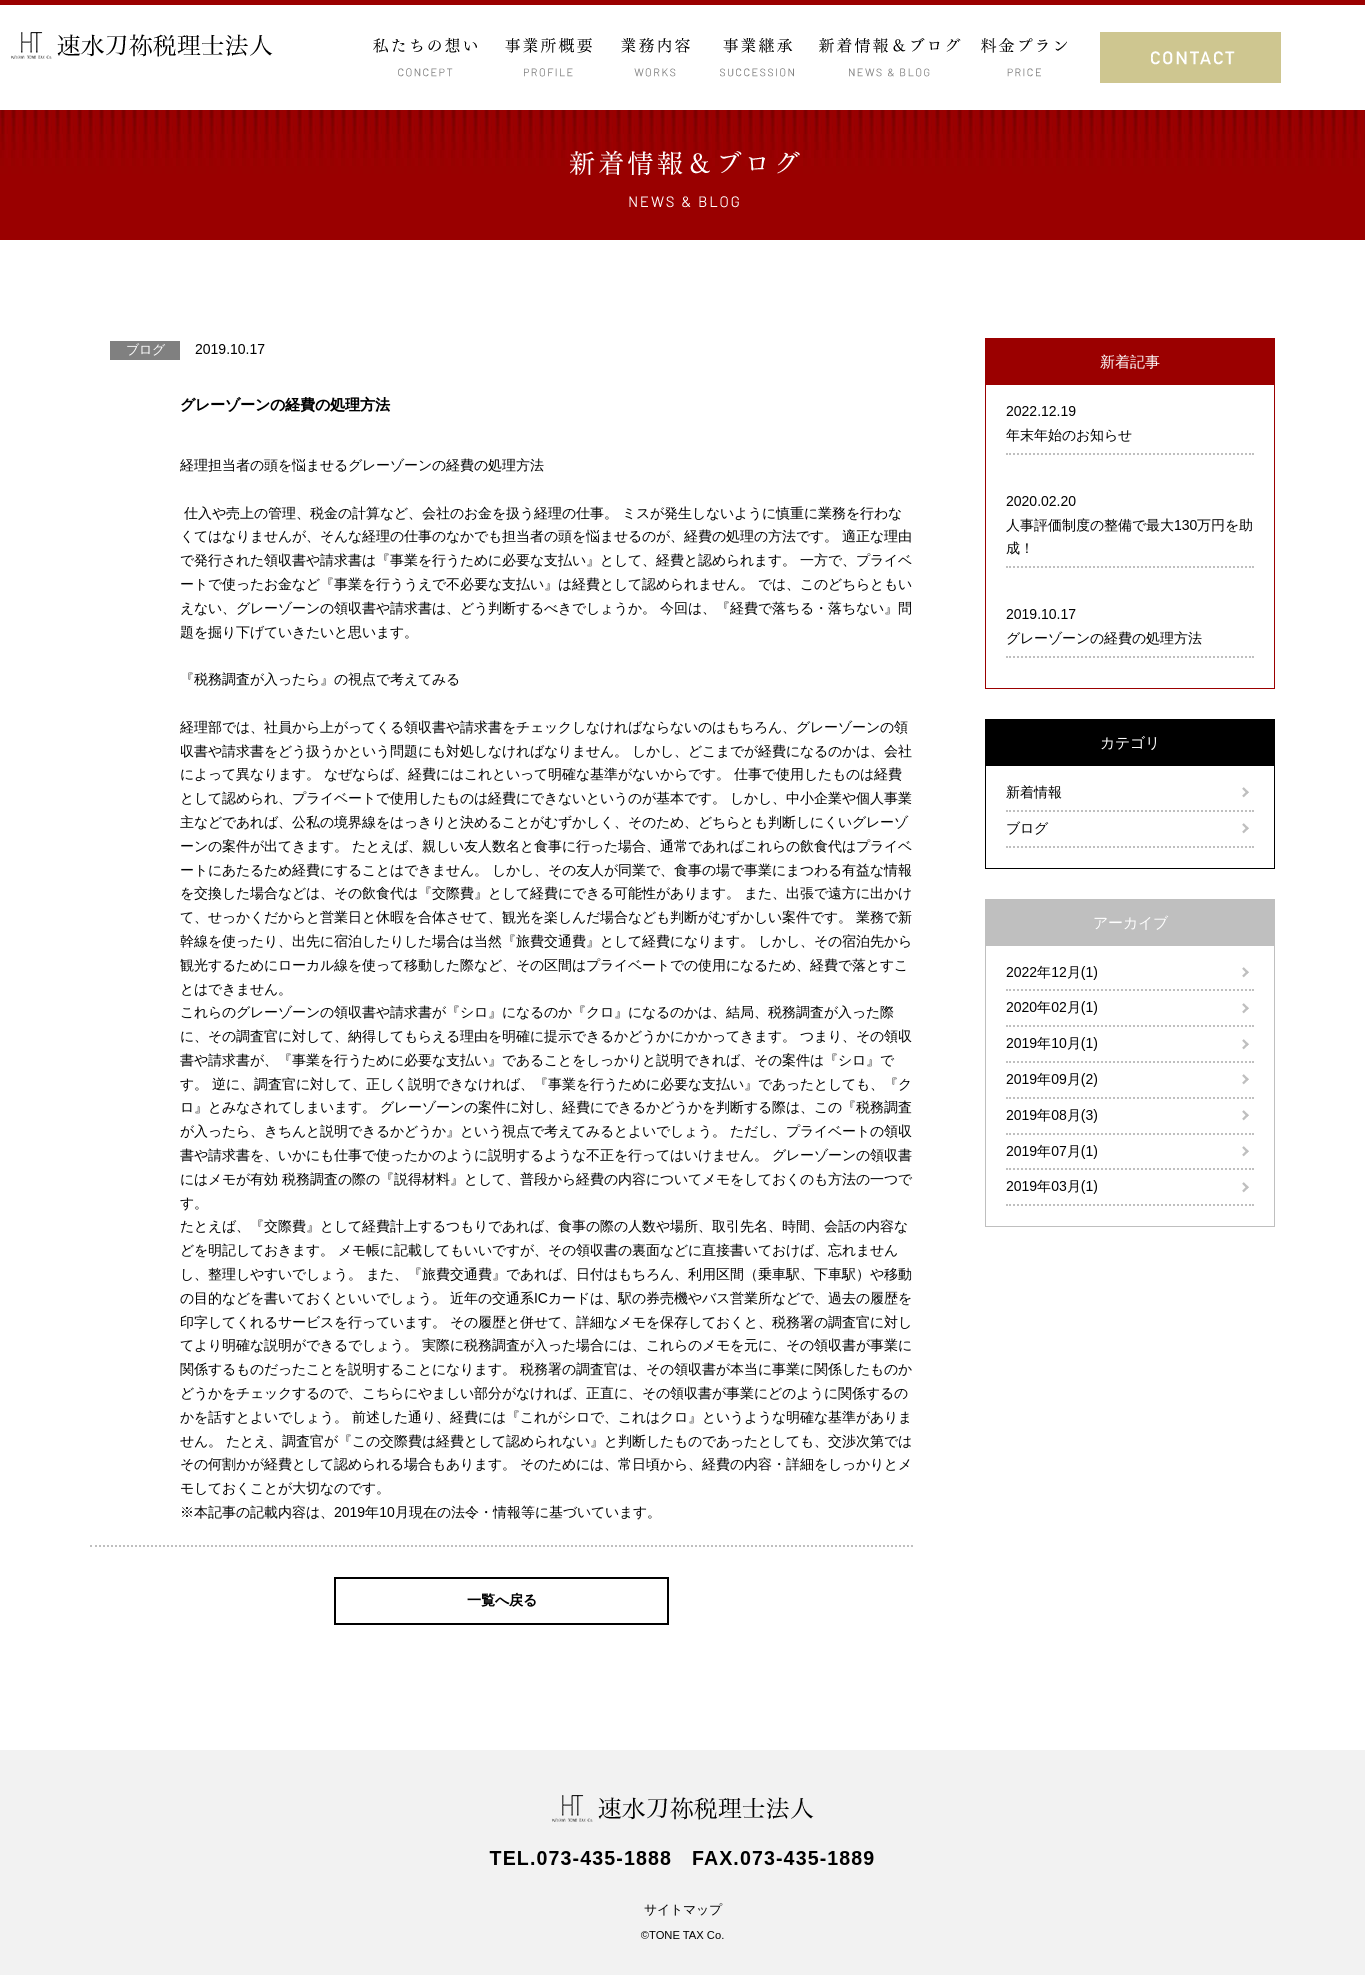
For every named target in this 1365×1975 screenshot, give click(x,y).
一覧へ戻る (502, 1600)
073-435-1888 (604, 1858)
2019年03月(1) (1052, 1186)
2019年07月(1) (1052, 1151)
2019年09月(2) (1052, 1079)
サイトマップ (683, 1910)
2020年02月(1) (1052, 1007)
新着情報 (1034, 792)
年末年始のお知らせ (1069, 435)
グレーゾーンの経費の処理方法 (1104, 638)
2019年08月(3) (1052, 1115)
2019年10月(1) (1052, 1043)
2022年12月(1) (1052, 972)
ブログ (1027, 828)
